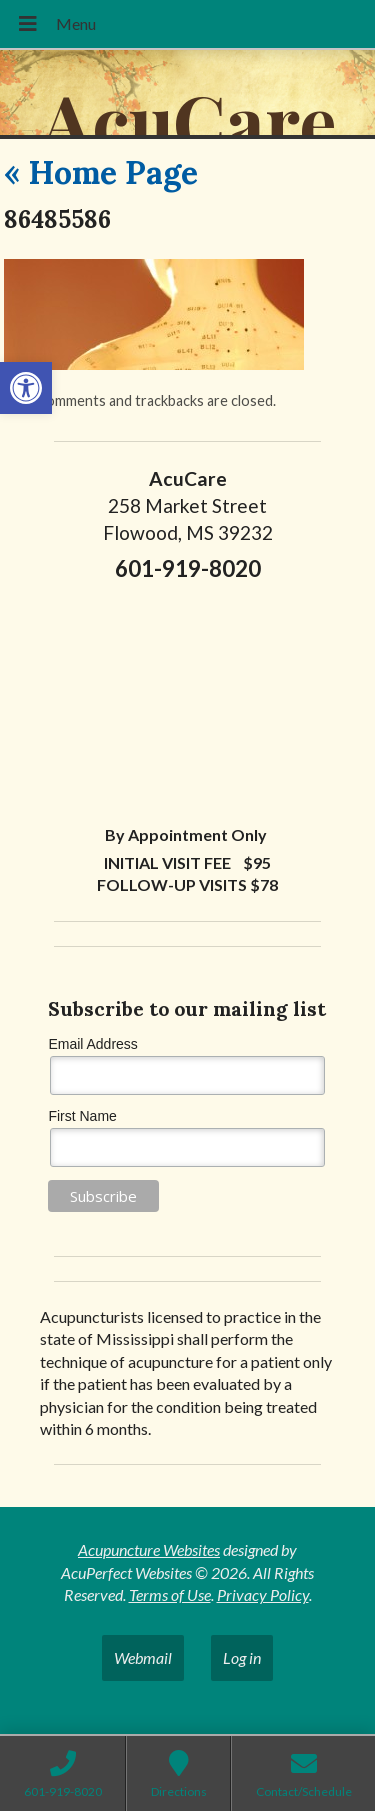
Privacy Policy (263, 1594)
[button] (26, 388)
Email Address (92, 1044)
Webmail (143, 1657)
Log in (242, 1657)
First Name (82, 1116)
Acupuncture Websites (149, 1549)
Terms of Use (170, 1594)
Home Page (101, 172)
